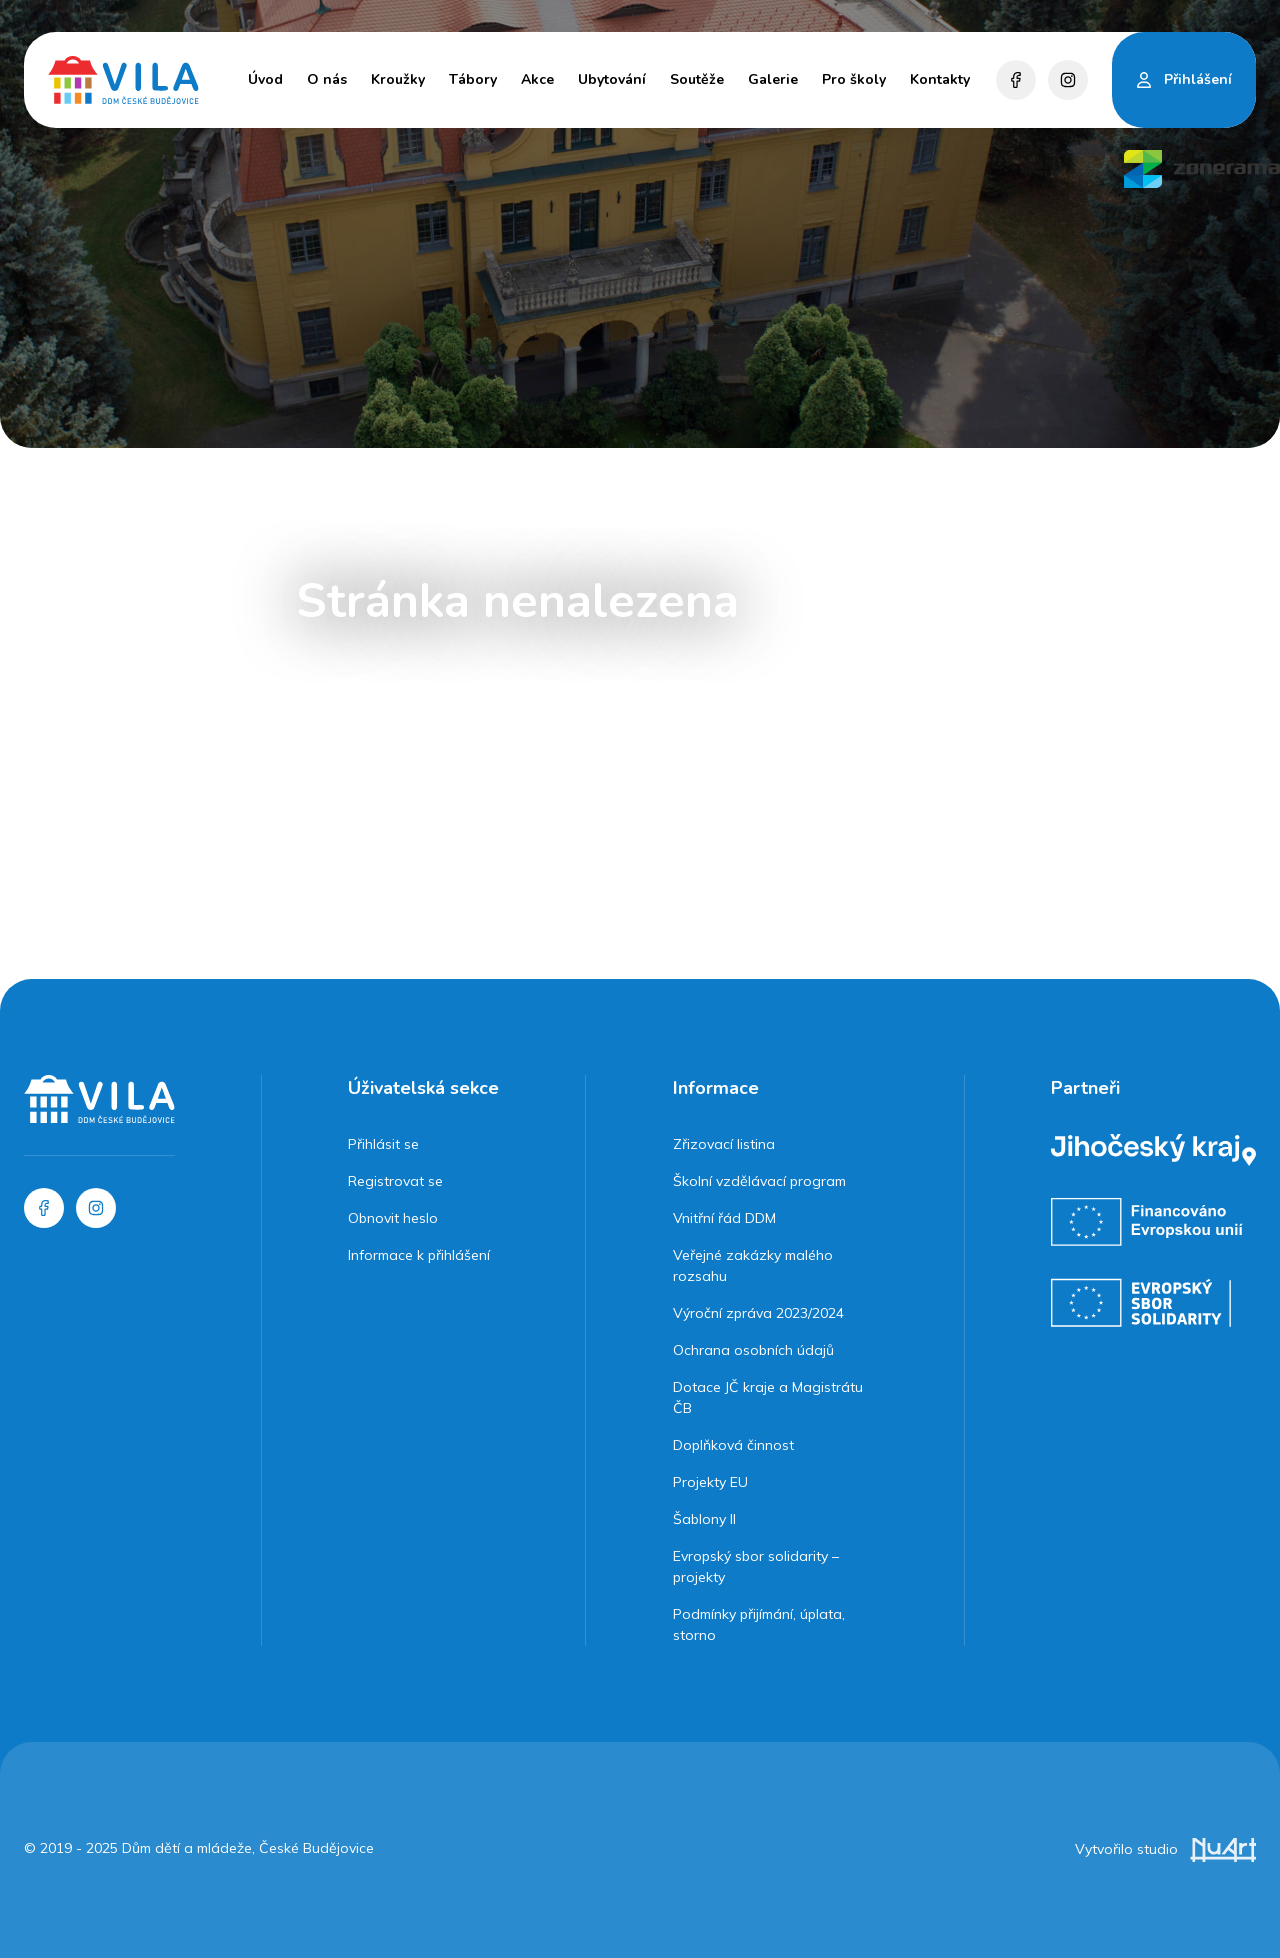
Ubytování (612, 79)
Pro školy (854, 79)
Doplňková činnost (733, 1445)
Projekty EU (710, 1482)
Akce (537, 79)
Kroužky (398, 79)
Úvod (265, 79)
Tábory (473, 79)
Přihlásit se (383, 1144)
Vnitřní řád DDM (724, 1218)
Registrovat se (395, 1181)
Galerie (773, 79)
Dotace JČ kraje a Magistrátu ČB (768, 1397)
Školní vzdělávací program (759, 1181)
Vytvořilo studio (1165, 1849)
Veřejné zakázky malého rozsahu (753, 1265)
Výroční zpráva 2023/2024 (758, 1313)
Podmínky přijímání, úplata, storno (759, 1624)
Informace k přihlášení (419, 1255)
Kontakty (940, 79)
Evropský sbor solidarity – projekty (756, 1566)
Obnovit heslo (393, 1218)
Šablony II (704, 1519)
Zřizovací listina (724, 1144)
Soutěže (697, 79)
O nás (327, 79)
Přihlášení (1198, 79)
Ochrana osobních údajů (753, 1350)
